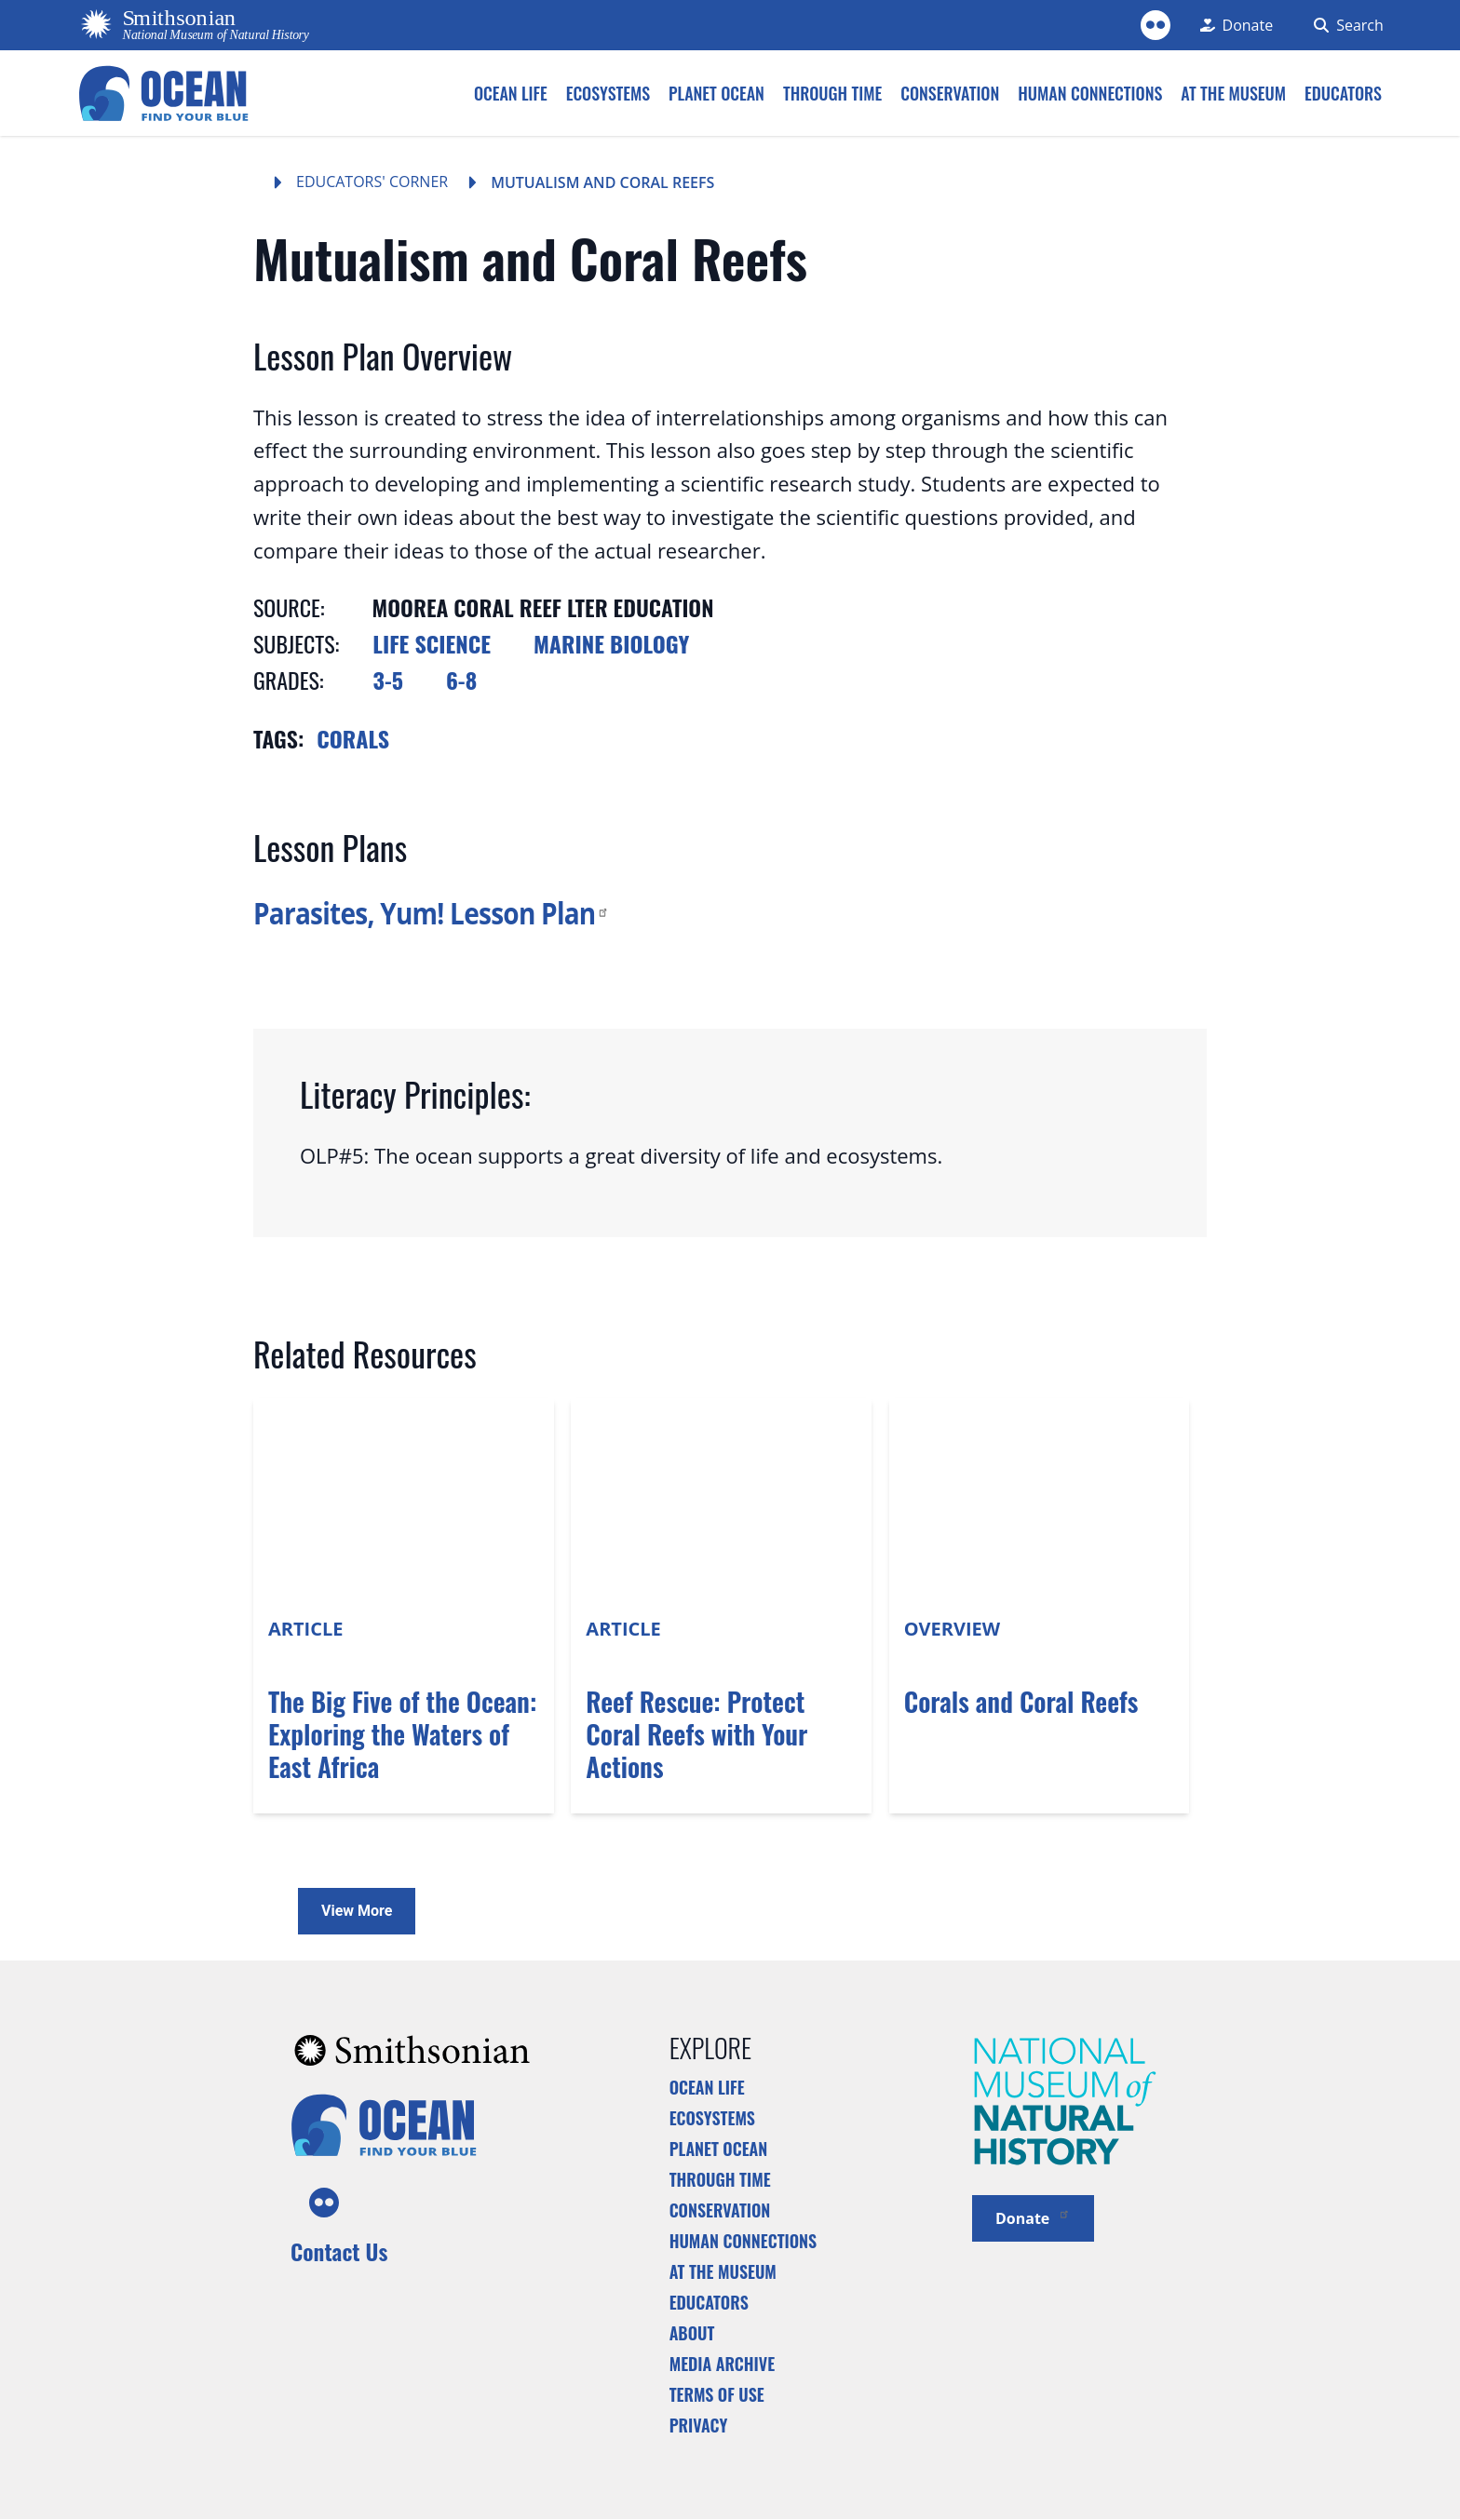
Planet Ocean (718, 2148)
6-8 (461, 679)
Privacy (698, 2425)
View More (356, 1911)
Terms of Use (716, 2394)
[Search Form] (1343, 25)
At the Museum (723, 2271)
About (692, 2333)
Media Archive (722, 2364)
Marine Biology (611, 643)
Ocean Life (707, 2087)
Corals (353, 738)
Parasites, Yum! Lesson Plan (431, 913)
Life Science (431, 643)
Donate (1033, 2217)
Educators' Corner (372, 181)
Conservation (720, 2210)
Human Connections (743, 2241)
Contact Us (339, 2251)
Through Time (720, 2179)
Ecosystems (712, 2118)
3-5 (388, 679)
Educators (709, 2302)
